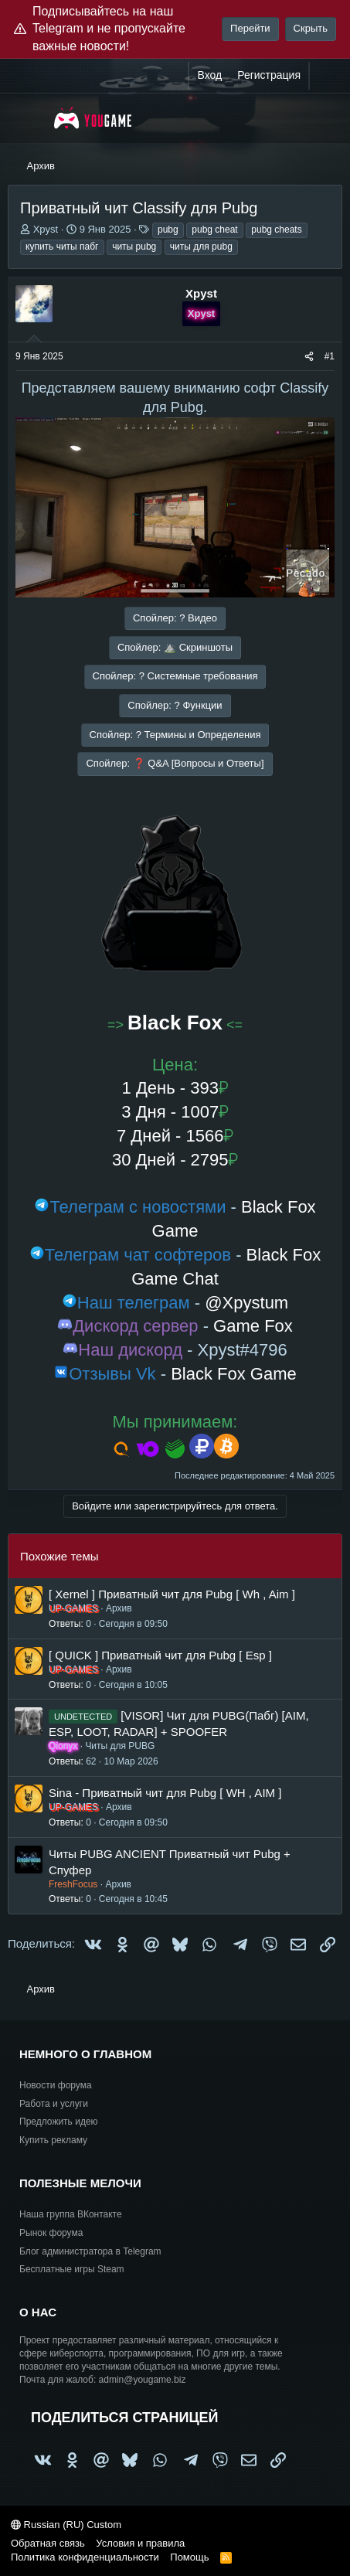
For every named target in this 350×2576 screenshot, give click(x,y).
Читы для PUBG (120, 1746)
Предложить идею (58, 2121)
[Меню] (29, 118)
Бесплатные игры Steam (71, 2269)
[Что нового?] (324, 76)
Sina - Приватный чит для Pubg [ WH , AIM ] (165, 1792)
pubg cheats (276, 229)
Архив (119, 1608)
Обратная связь (48, 2543)
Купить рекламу (53, 2140)
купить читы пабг (62, 246)
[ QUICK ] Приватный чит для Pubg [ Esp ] (160, 1655)
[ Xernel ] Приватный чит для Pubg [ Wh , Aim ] (172, 1594)
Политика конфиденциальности (85, 2557)
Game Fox (253, 1326)
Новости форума (55, 2085)
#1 (330, 356)
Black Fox (175, 1022)
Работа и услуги (53, 2103)
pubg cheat (214, 229)
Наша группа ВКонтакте (70, 2214)
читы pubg (134, 246)
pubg (168, 229)
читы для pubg (201, 246)
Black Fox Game (234, 1373)
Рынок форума (51, 2232)
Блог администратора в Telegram (90, 2251)
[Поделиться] (309, 357)
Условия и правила (140, 2543)
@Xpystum (246, 1302)
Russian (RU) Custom (66, 2524)
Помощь (189, 2557)
